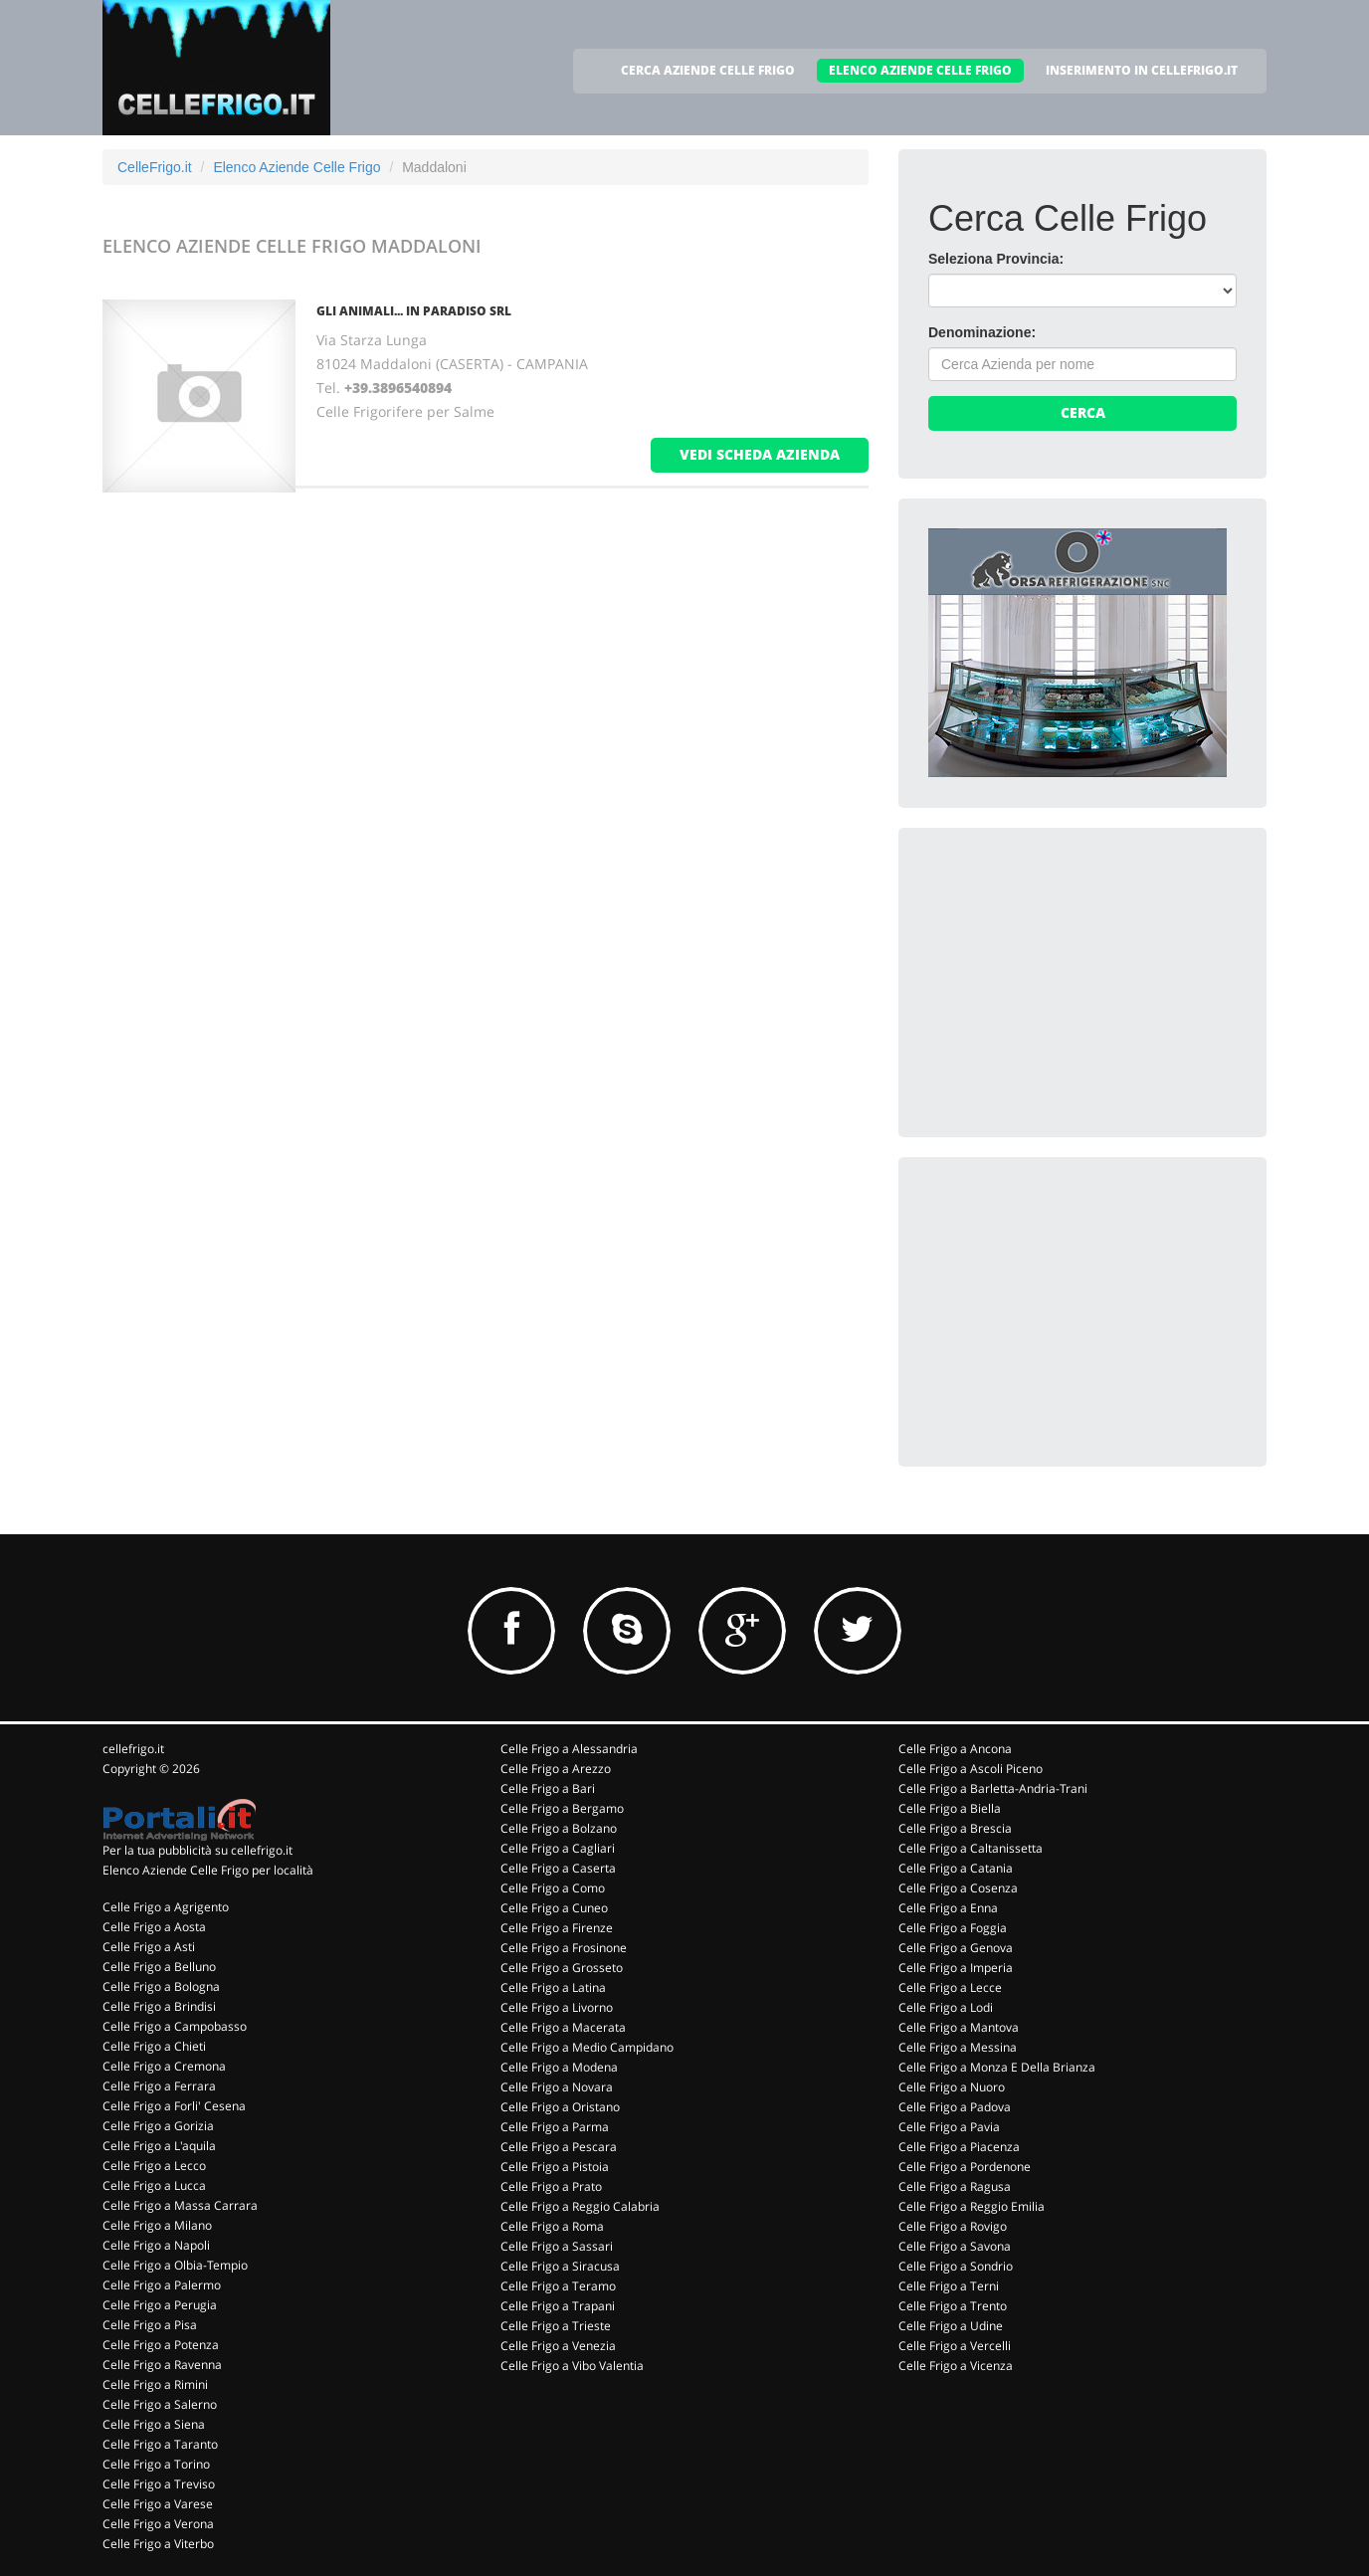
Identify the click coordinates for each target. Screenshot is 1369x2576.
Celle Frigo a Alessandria (569, 1748)
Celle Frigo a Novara (556, 2087)
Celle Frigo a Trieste (555, 2325)
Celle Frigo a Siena (153, 2424)
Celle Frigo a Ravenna (162, 2364)
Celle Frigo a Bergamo (562, 1808)
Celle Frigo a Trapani (557, 2305)
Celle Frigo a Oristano (560, 2106)
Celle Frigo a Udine (950, 2325)
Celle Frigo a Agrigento (165, 1906)
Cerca (1083, 412)
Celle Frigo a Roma (552, 2226)
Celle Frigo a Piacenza (959, 2146)
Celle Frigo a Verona (158, 2523)
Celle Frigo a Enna (948, 1907)
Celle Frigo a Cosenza (958, 1888)
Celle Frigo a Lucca (154, 2185)
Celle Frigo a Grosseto (561, 1967)
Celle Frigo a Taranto (160, 2444)
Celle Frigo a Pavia (949, 2126)
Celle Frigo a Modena (559, 2067)
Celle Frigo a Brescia (955, 1828)
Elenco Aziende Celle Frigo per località (207, 1870)
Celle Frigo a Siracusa (560, 2266)
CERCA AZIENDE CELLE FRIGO (708, 70)
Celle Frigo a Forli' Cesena (174, 2105)
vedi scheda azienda (760, 454)
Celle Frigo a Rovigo (952, 2226)
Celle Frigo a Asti (148, 1946)
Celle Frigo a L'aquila (159, 2145)
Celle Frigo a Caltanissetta (970, 1848)
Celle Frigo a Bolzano (558, 1828)
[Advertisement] (1077, 982)
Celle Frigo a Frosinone (563, 1947)
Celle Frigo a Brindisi (159, 2006)
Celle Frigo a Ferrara (159, 2086)
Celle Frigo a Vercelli (954, 2345)
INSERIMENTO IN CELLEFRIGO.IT (1142, 70)
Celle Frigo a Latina (553, 1987)
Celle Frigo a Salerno (159, 2404)
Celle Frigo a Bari (547, 1788)
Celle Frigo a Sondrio (955, 2266)
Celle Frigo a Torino (156, 2464)
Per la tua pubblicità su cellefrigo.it (197, 1850)
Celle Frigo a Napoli (156, 2245)
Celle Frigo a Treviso (158, 2484)
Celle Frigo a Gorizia (158, 2125)
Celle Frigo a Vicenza (955, 2365)
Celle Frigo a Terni (948, 2286)
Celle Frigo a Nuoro (951, 2087)
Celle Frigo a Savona (954, 2246)
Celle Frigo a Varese (157, 2503)
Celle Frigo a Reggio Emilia (971, 2206)
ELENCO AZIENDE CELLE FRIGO (920, 70)
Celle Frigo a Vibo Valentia (572, 2365)
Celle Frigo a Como (552, 1888)
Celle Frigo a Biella (949, 1808)
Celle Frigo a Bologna (161, 1986)
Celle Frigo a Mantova (958, 2027)
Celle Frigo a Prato (551, 2186)
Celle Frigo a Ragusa (954, 2186)
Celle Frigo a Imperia (955, 1967)
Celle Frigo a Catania (955, 1868)
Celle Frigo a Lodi (945, 2007)
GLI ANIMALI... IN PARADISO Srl (413, 310)
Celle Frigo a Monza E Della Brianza (996, 2067)
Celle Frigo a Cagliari (557, 1848)
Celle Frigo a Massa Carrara (180, 2205)
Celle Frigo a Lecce (950, 1987)
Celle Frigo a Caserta (558, 1868)
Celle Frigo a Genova (955, 1947)
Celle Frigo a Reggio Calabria (580, 2206)
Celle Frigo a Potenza (160, 2344)
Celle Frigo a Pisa (149, 2324)
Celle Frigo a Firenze (556, 1927)
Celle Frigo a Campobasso (174, 2026)
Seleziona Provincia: (996, 259)
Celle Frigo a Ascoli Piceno (970, 1768)
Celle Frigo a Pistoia (554, 2166)
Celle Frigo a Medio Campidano (587, 2047)
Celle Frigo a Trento (952, 2305)
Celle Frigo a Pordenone (964, 2166)
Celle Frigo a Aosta (154, 1926)
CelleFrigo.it (154, 167)
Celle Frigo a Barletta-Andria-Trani (992, 1788)
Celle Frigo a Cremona (164, 2066)
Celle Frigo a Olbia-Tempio (175, 2265)
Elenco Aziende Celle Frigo (296, 167)
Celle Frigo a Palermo (161, 2285)
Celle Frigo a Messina (957, 2047)
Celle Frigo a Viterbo (158, 2543)
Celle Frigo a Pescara (558, 2146)
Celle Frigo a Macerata (563, 2027)
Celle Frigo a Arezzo (555, 1768)
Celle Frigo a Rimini (155, 2384)
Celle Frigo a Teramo (558, 2286)
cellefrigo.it (133, 1748)
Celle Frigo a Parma (554, 2126)
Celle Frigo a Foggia (952, 1927)
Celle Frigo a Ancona (955, 1748)
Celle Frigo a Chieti (154, 2046)
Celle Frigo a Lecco (154, 2165)
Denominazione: (982, 332)
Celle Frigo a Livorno (556, 2007)
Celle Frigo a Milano (157, 2225)
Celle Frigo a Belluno (159, 1966)
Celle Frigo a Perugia (159, 2304)
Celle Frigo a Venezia (558, 2345)
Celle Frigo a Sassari (556, 2246)
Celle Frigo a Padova (954, 2106)
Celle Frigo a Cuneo (554, 1907)
